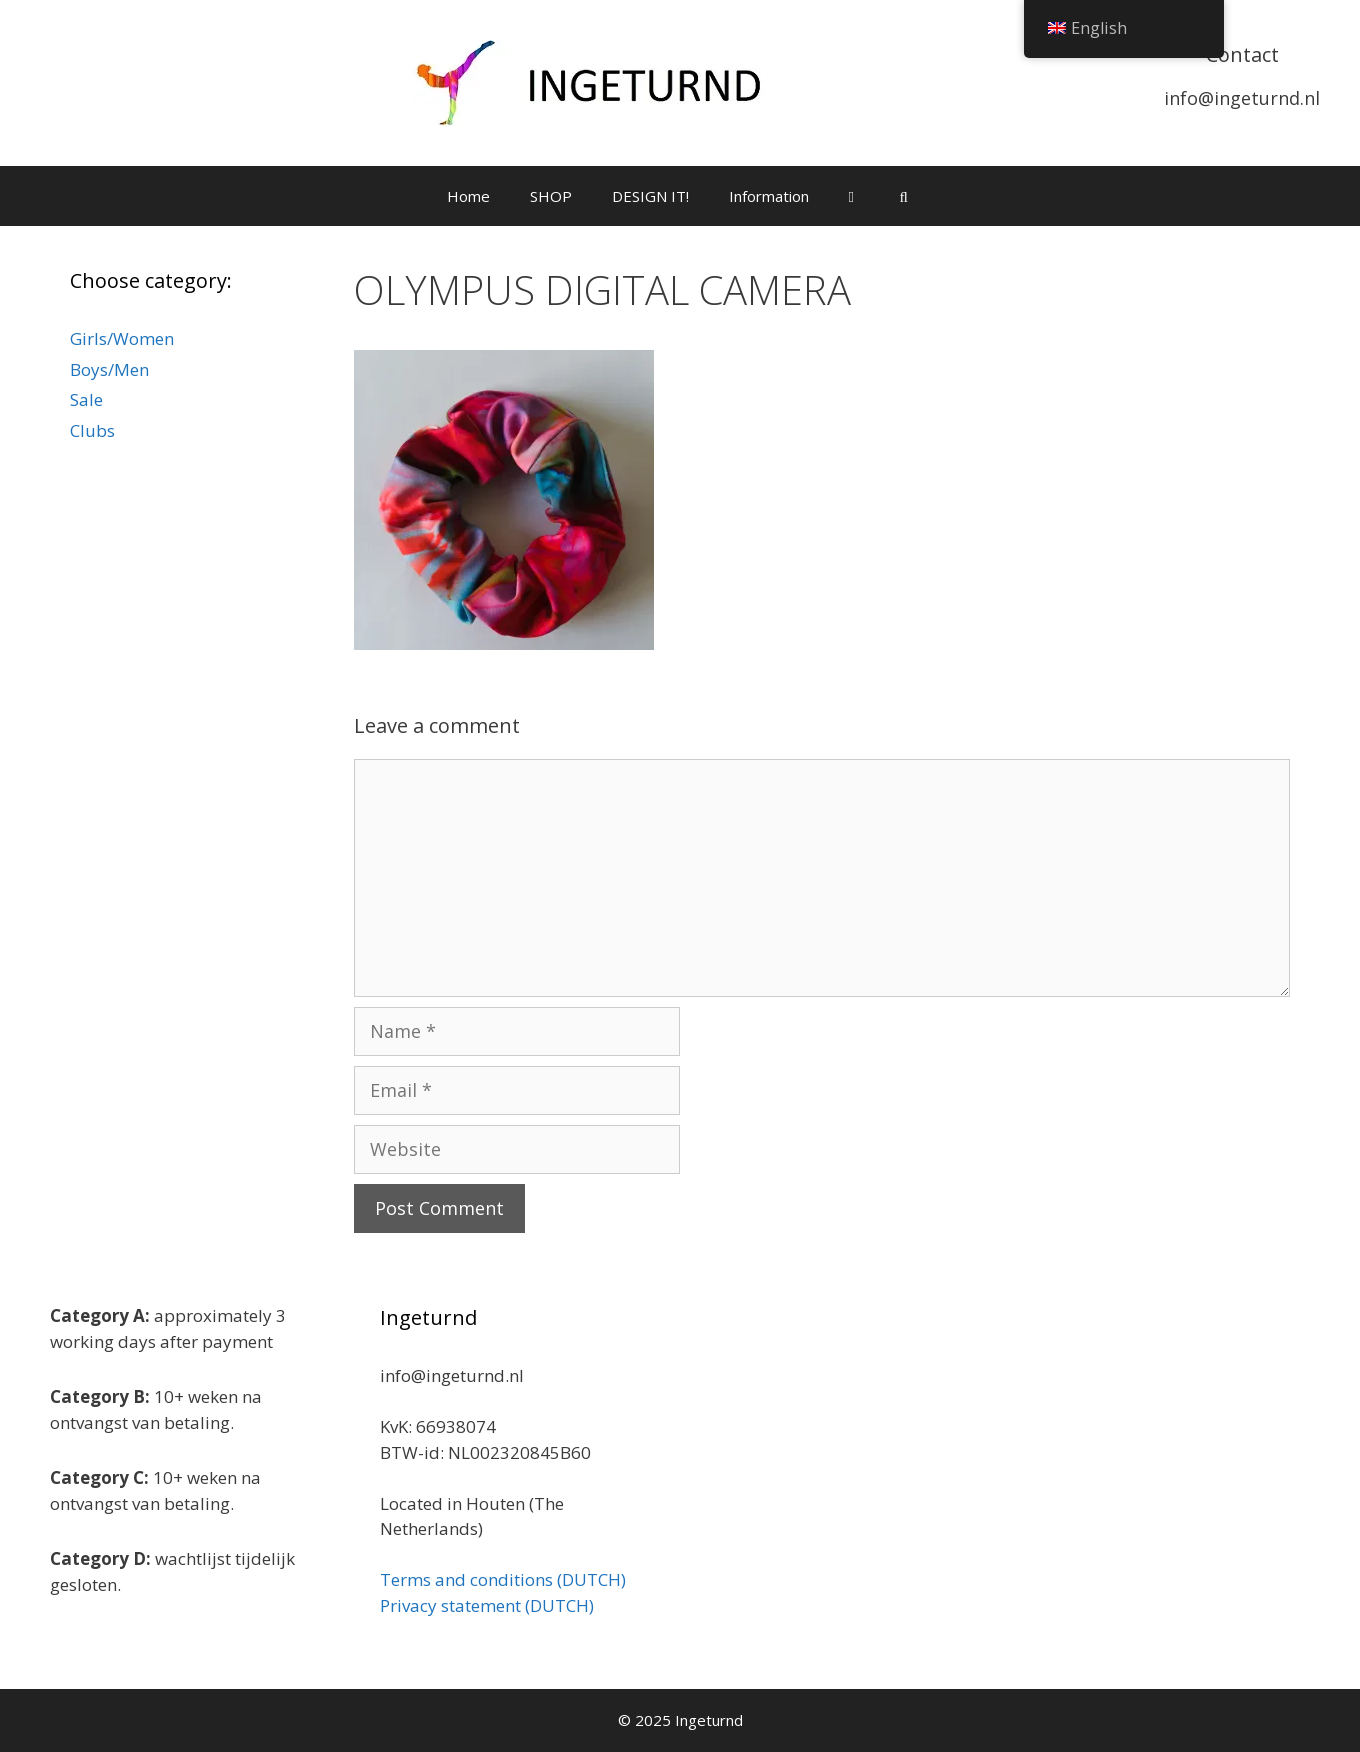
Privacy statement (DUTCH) (487, 1605)
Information (769, 196)
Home (468, 196)
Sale (86, 399)
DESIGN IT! (650, 196)
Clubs (92, 430)
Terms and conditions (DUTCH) (503, 1579)
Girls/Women (122, 338)
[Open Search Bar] (903, 196)
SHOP (551, 196)
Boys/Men (109, 369)
